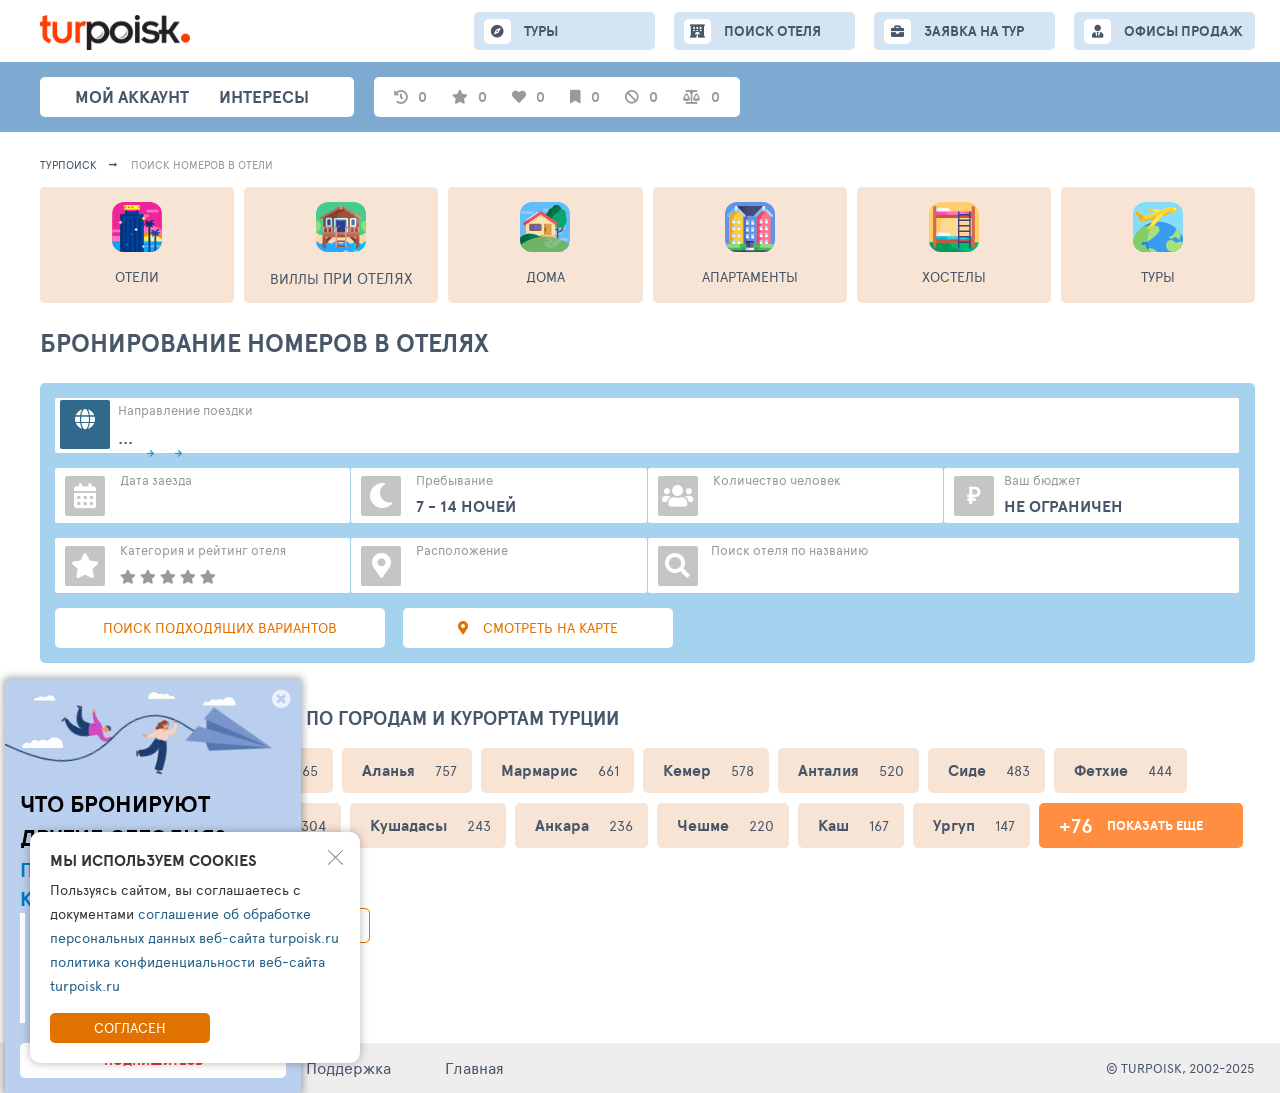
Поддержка (348, 1067)
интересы (264, 96)
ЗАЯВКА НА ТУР (974, 31)
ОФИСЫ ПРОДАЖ (1183, 31)
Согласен (130, 1027)
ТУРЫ (541, 31)
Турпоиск (68, 164)
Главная (474, 1067)
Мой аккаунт (132, 96)
